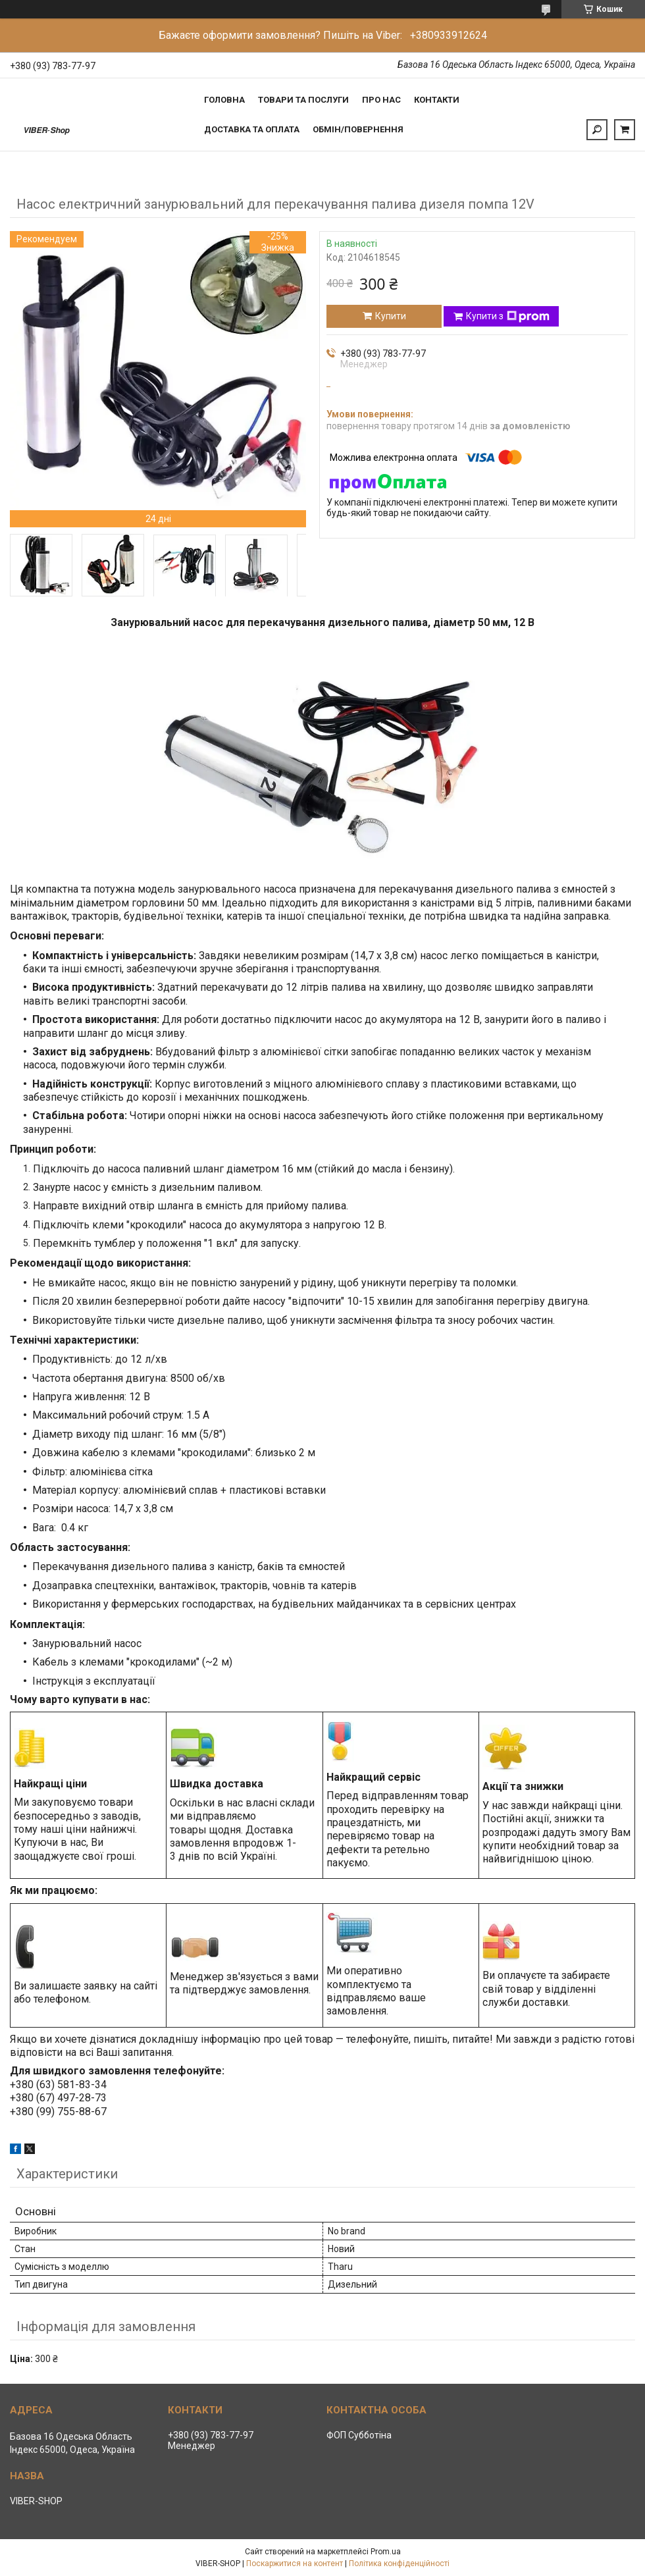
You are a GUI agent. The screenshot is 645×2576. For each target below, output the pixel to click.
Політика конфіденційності (399, 2563)
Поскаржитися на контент (294, 2563)
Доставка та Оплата (251, 129)
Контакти (436, 100)
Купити (390, 316)
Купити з (508, 317)
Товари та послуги (303, 100)
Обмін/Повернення (358, 129)
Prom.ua (386, 2551)
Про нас (381, 100)
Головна (224, 100)
